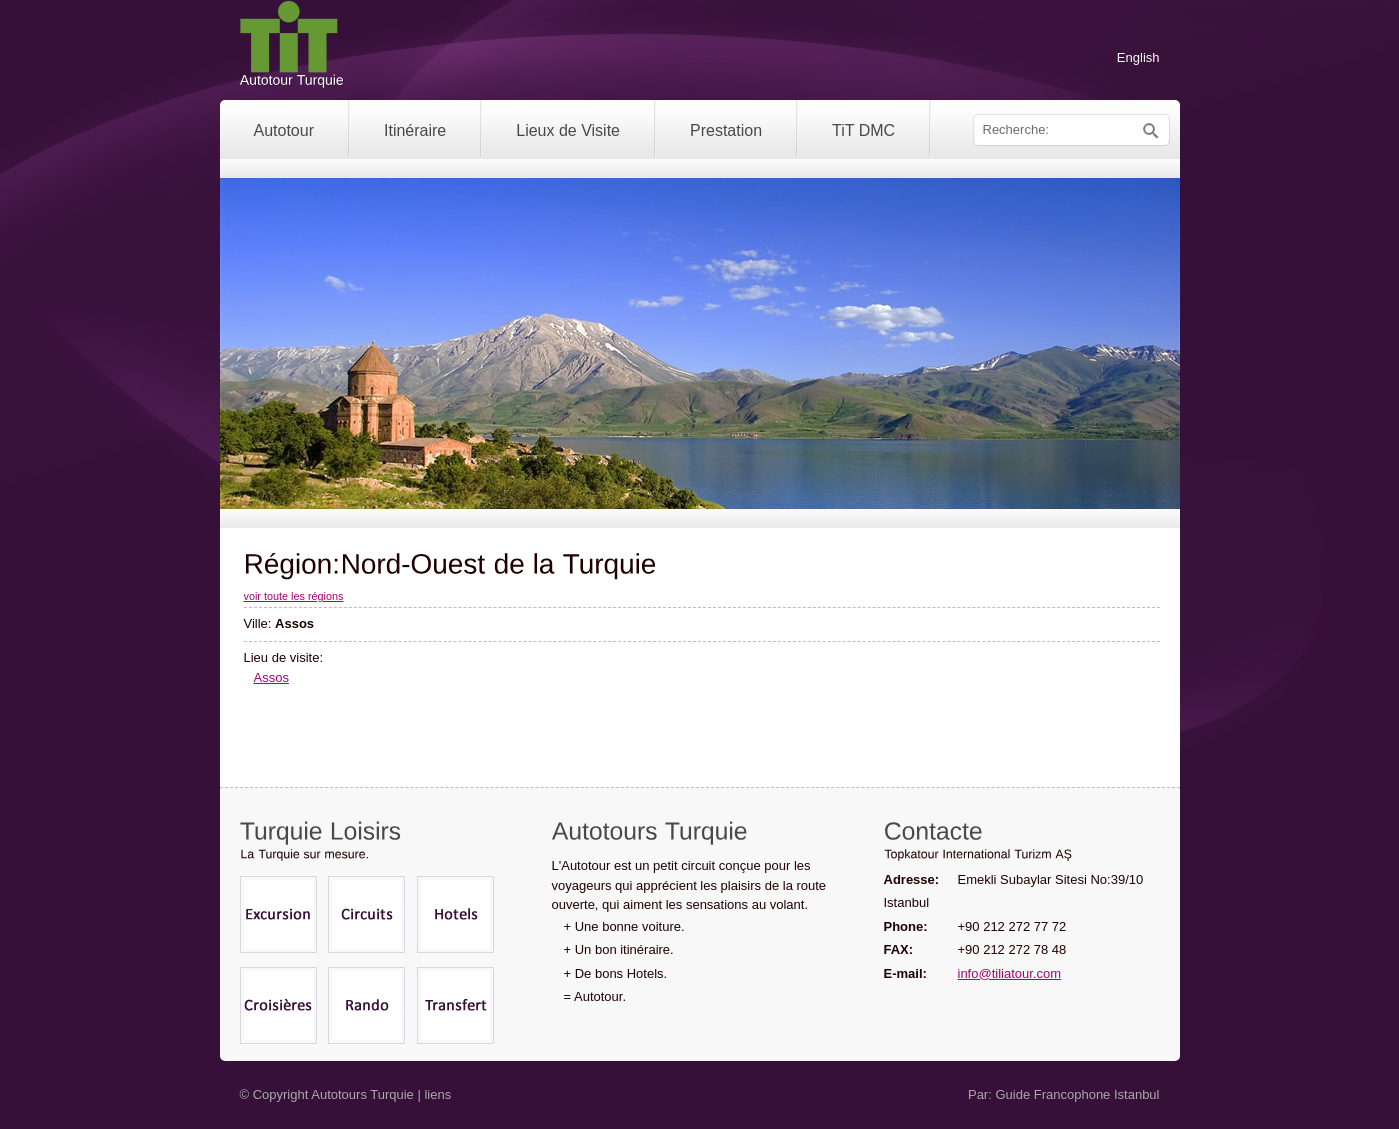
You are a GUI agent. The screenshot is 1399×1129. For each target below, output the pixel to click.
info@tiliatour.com (1010, 973)
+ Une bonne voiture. (624, 926)
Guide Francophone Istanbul (1077, 1094)
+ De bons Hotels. (616, 973)
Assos (271, 677)
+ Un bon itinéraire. (619, 949)
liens (437, 1094)
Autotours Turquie (362, 1094)
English (1138, 57)
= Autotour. (595, 996)
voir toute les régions (294, 596)
